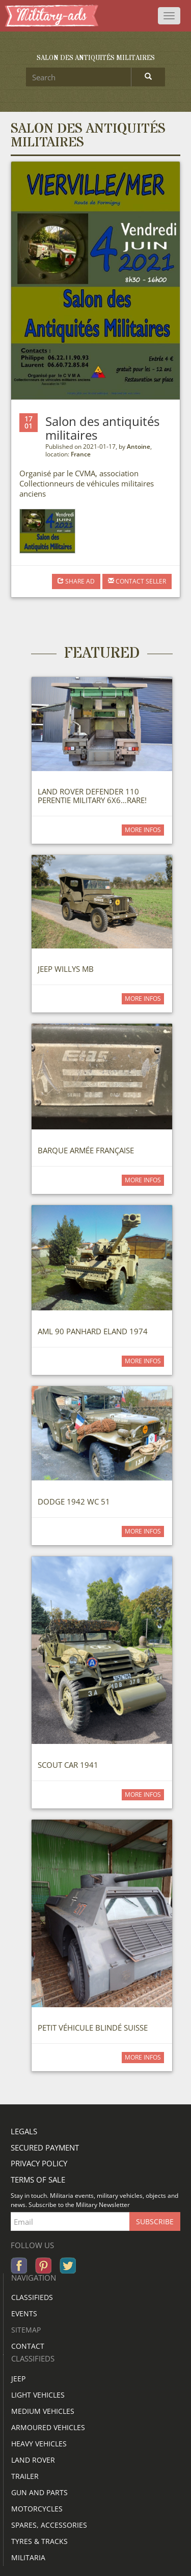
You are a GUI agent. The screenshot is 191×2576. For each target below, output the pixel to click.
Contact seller (137, 581)
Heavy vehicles (39, 2443)
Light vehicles (38, 2395)
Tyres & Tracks (39, 2541)
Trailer (25, 2476)
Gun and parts (39, 2492)
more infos (143, 829)
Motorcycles (37, 2508)
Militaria (28, 2557)
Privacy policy (39, 2163)
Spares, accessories (49, 2525)
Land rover (33, 2460)
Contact (27, 2346)
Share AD (76, 581)
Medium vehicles (42, 2411)
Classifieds (32, 2297)
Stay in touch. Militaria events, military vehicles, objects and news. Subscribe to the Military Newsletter (94, 2200)
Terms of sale (38, 2179)
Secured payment (45, 2147)
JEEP (18, 2378)
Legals (24, 2131)
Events (24, 2313)
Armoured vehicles (48, 2427)
